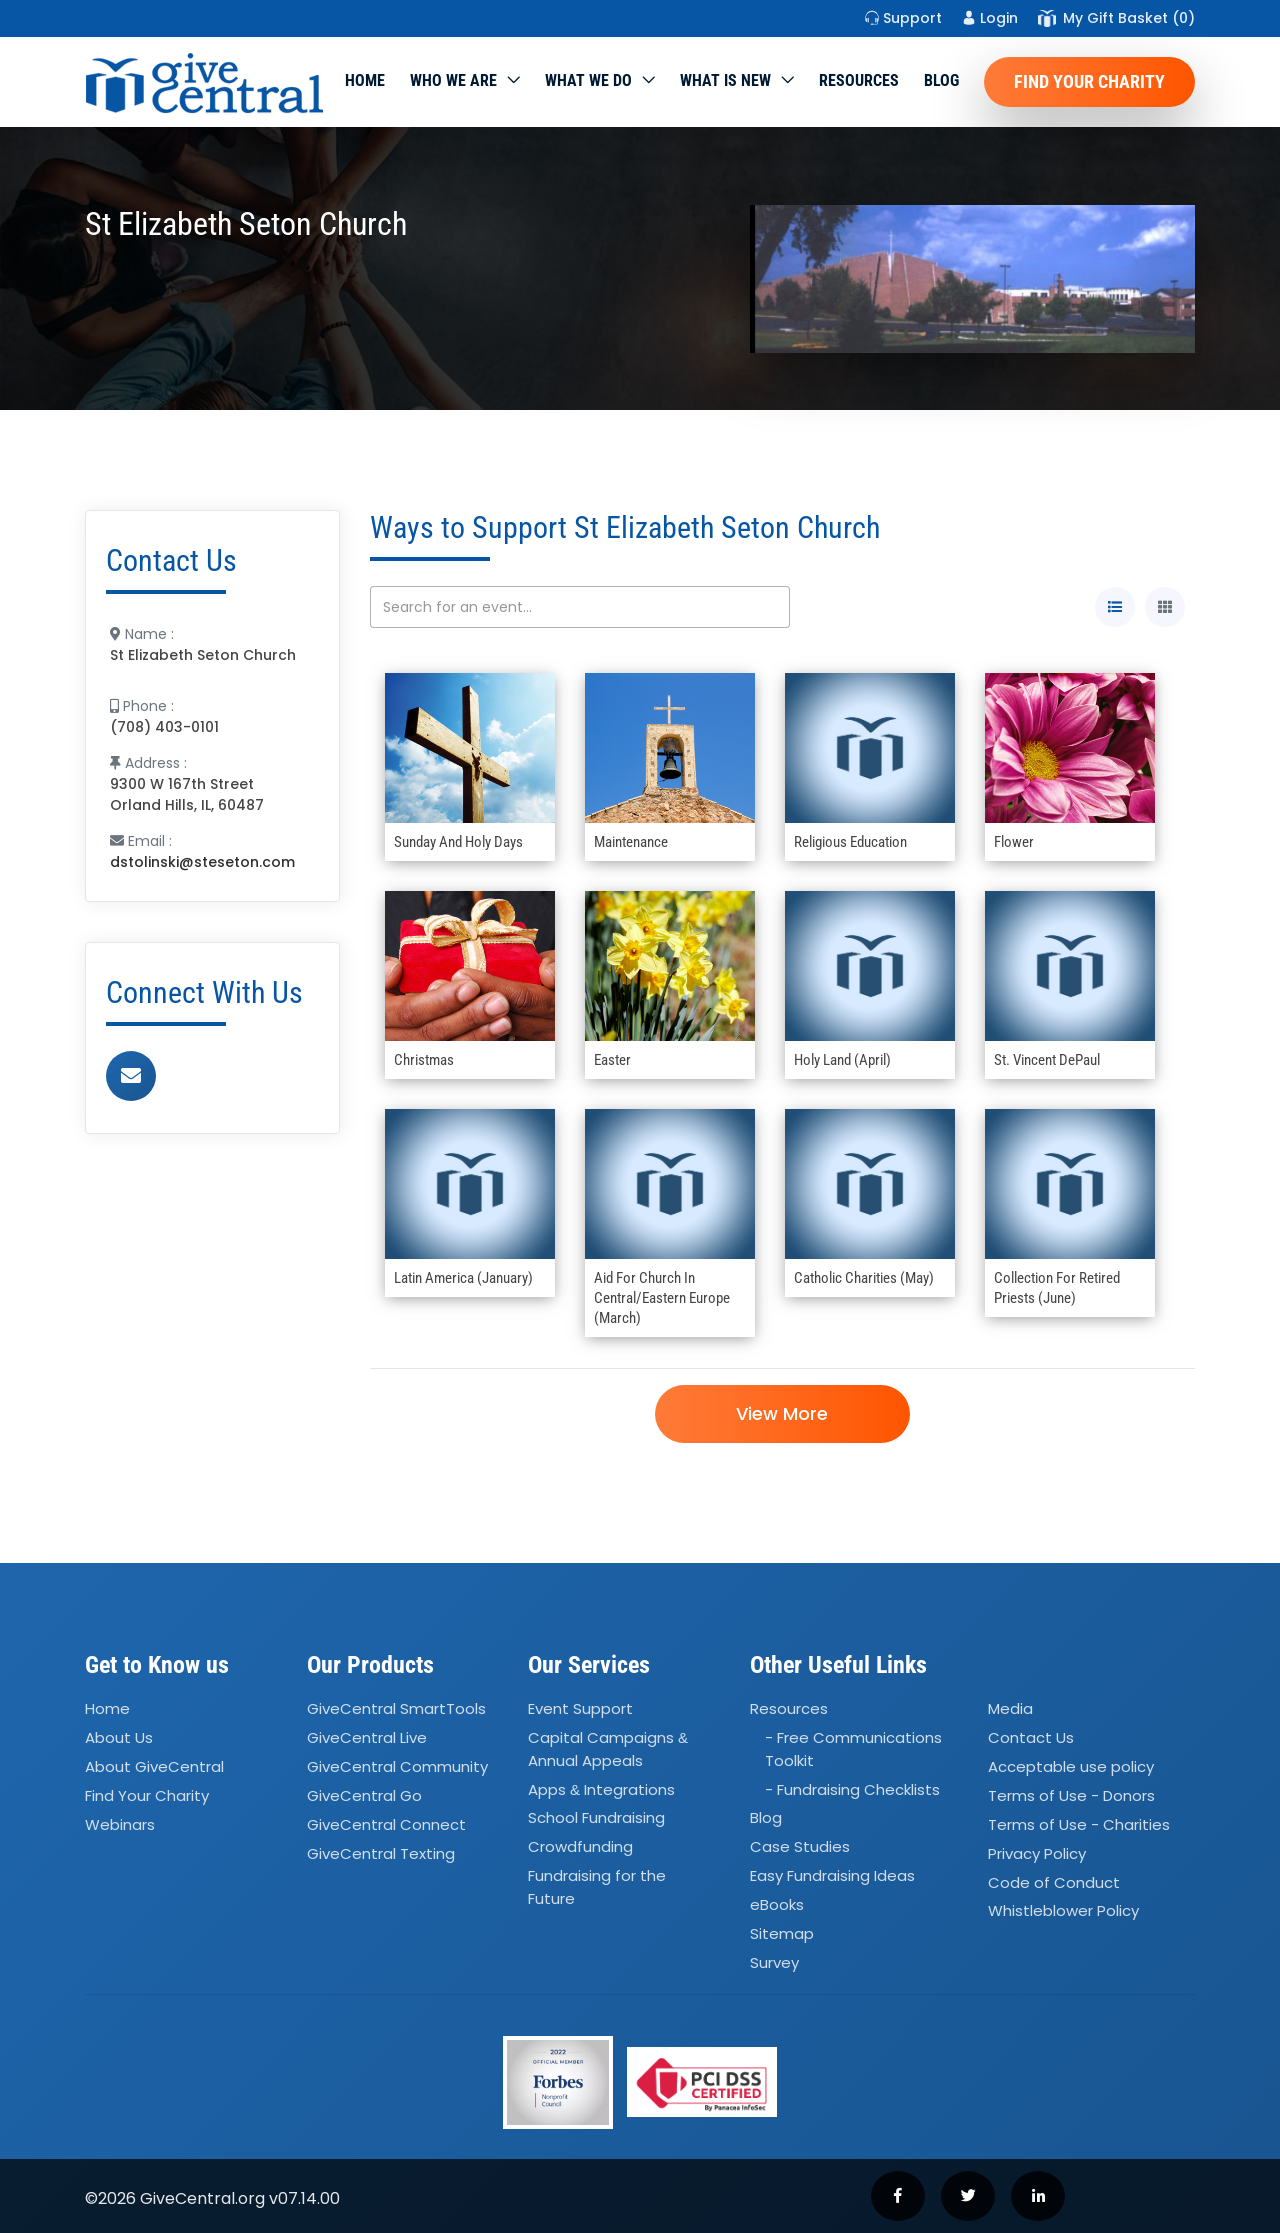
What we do (588, 80)
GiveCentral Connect (386, 1824)
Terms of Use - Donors (1071, 1795)
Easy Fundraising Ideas (832, 1875)
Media (1010, 1709)
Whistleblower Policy (1063, 1911)
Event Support (580, 1709)
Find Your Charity (1089, 81)
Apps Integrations (601, 1789)
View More (782, 1413)
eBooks (777, 1904)
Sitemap (782, 1933)
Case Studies (800, 1847)
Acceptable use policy (1071, 1766)
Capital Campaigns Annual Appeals (608, 1749)
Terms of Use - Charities (1079, 1824)
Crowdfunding (580, 1847)
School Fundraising (596, 1818)
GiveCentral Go (364, 1795)
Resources (859, 80)
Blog (941, 80)
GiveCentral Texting (381, 1853)
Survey (774, 1962)
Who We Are (453, 80)
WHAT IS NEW (725, 80)
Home (365, 80)
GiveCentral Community (397, 1766)
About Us (119, 1737)
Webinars (120, 1824)
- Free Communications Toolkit (853, 1749)
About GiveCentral (154, 1766)
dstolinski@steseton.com (202, 862)
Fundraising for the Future (597, 1887)
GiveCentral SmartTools (396, 1709)
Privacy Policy (1037, 1853)
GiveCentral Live (367, 1737)
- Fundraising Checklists (852, 1789)
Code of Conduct (1054, 1882)
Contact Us (1031, 1737)
